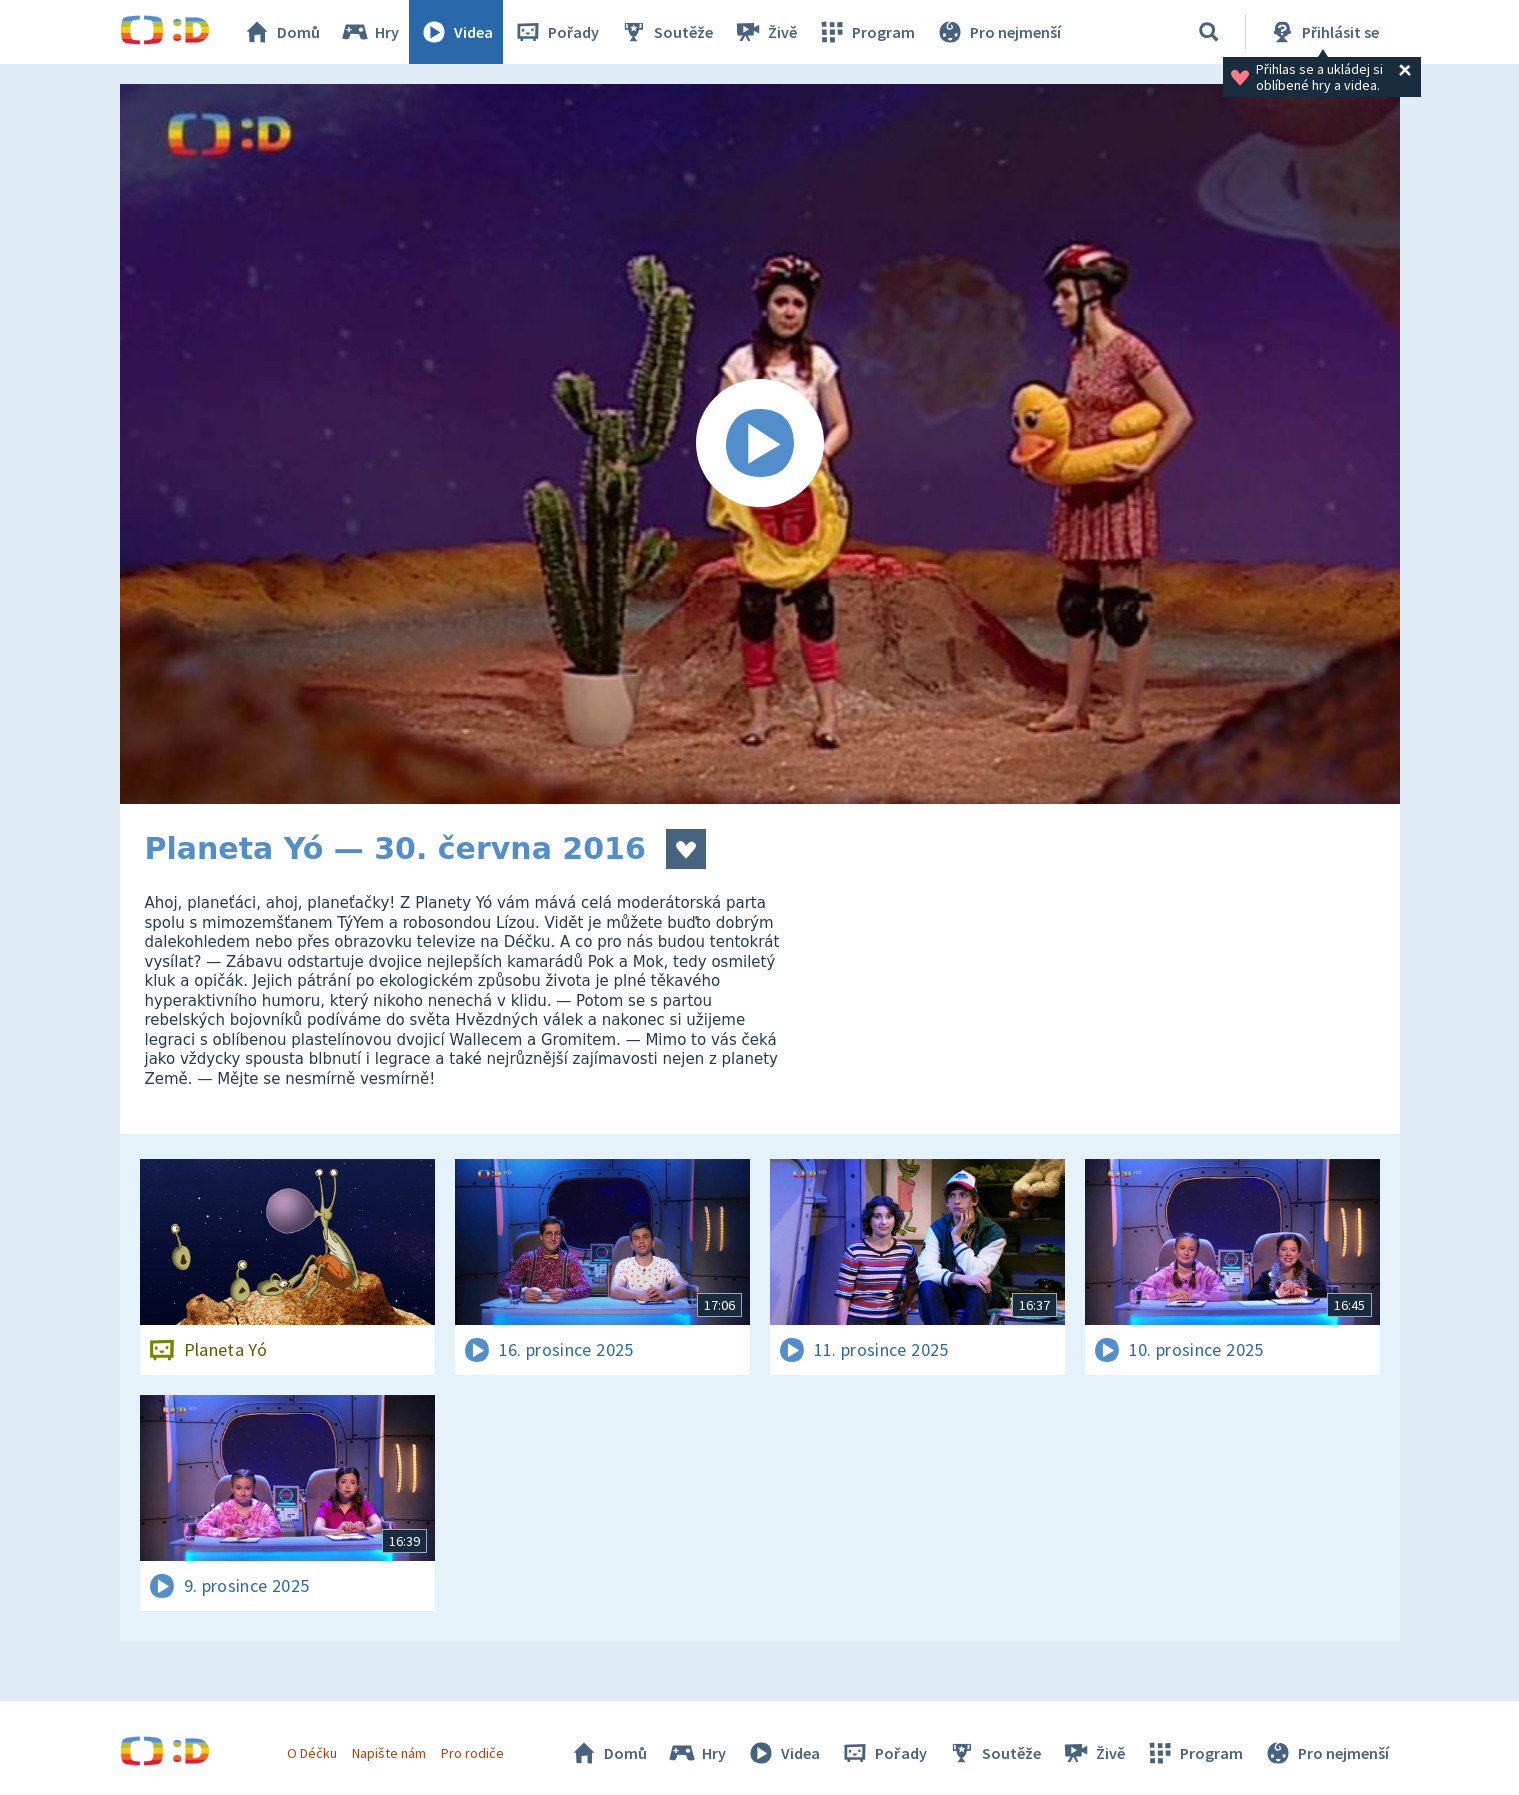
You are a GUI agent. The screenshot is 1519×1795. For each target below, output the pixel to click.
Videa (456, 32)
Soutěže (666, 32)
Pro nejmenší (998, 32)
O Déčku (312, 1753)
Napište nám (389, 1753)
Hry (369, 32)
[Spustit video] (760, 444)
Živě (765, 32)
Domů (281, 32)
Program (866, 32)
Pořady (556, 32)
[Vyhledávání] (1209, 32)
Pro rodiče (472, 1753)
